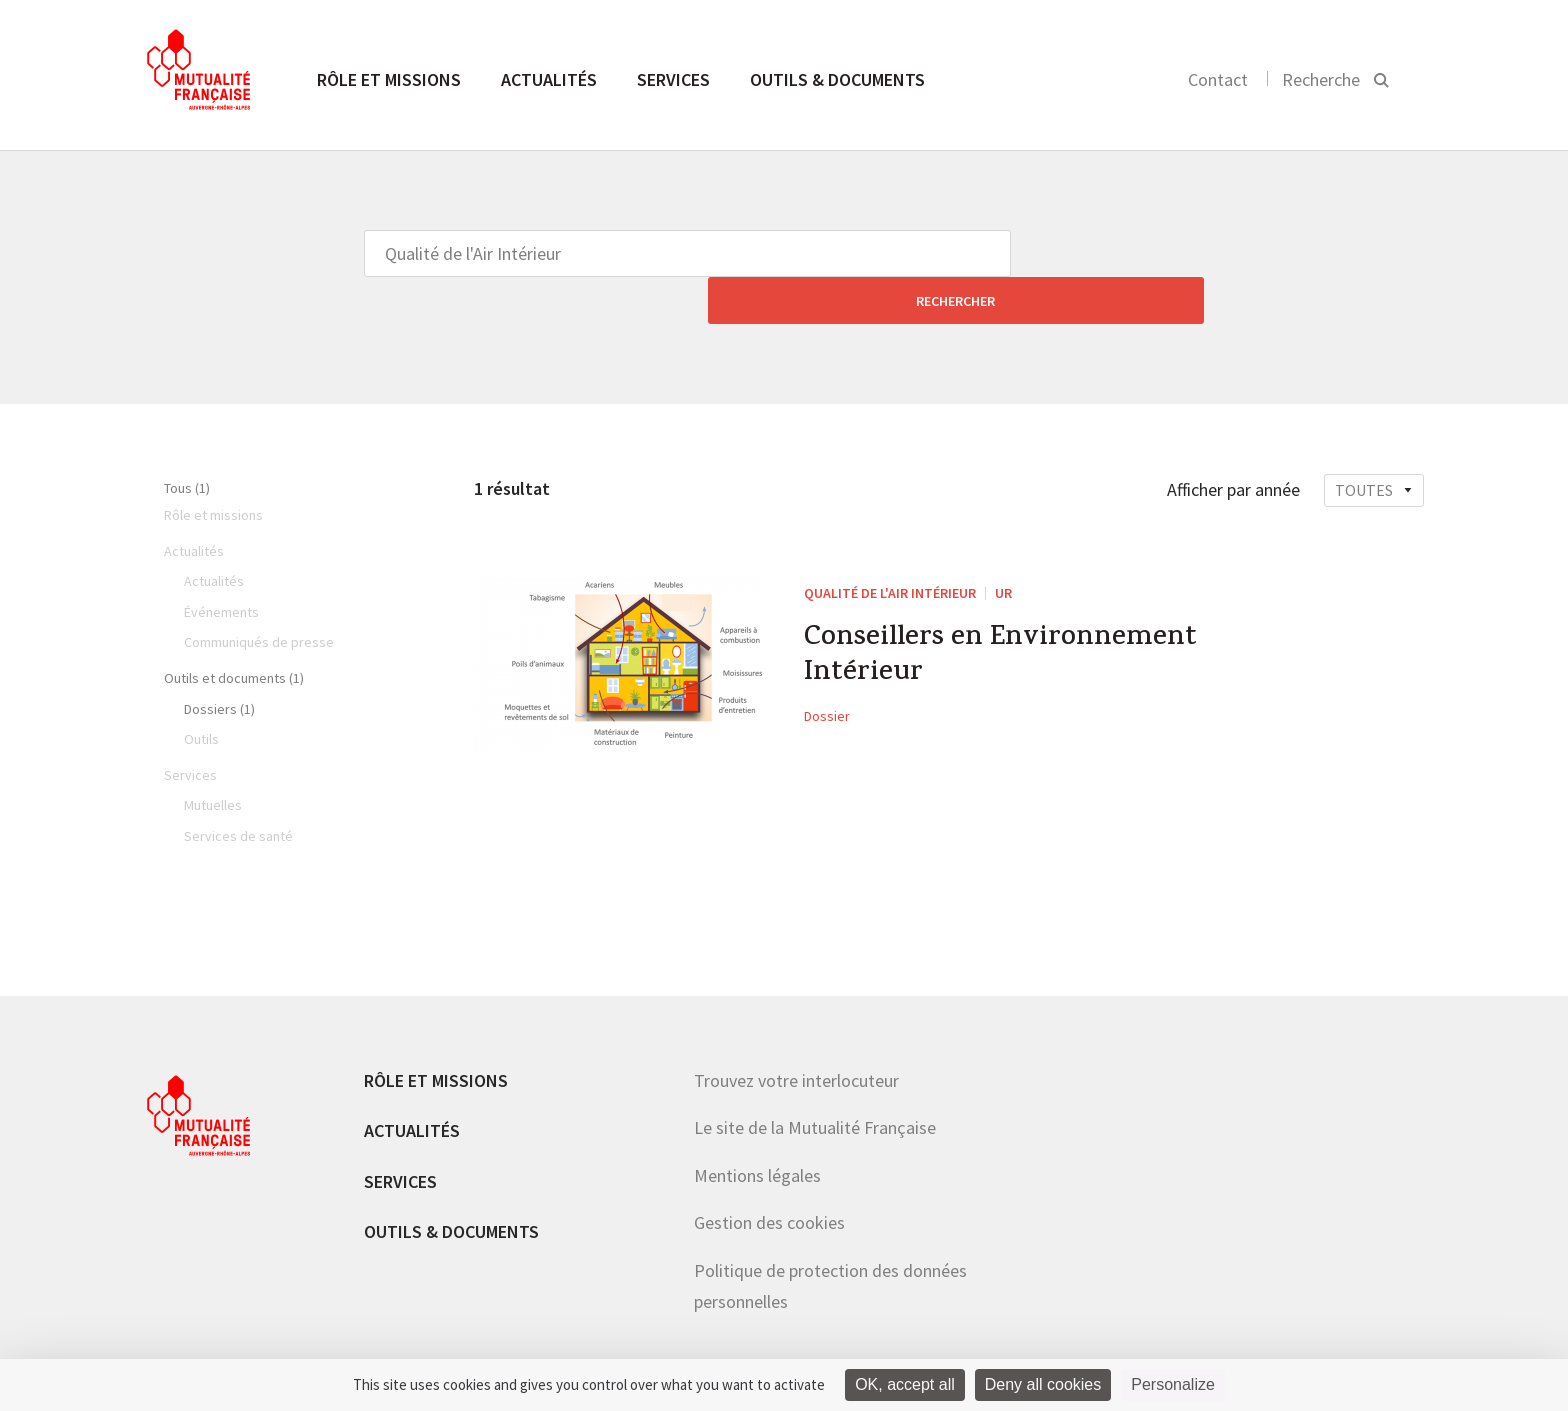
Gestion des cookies (769, 1175)
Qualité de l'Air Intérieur (890, 546)
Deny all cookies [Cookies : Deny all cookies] (1043, 1384)
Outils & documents (837, 79)
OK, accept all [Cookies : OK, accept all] (905, 1384)
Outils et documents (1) (234, 631)
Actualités (549, 79)
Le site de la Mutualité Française (815, 1080)
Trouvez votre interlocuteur (796, 1033)
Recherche (1321, 79)
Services (673, 79)
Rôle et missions (389, 79)
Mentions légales (757, 1128)
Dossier (827, 679)
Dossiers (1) (219, 662)
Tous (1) (187, 441)
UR (1003, 546)
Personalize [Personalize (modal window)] (1173, 1384)
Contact (1218, 79)
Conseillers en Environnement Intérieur (1011, 615)
